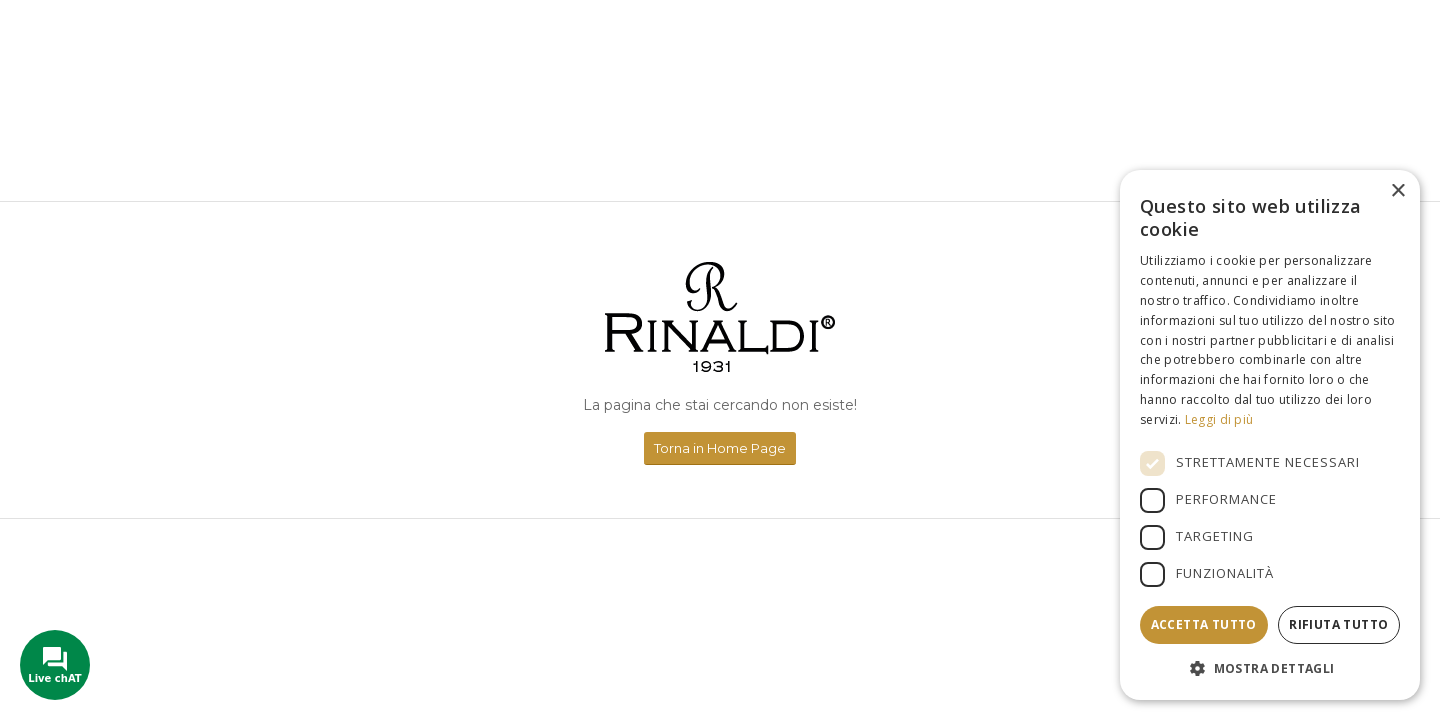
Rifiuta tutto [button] (1338, 624)
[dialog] (1270, 435)
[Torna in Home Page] (720, 448)
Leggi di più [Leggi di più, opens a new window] (1219, 419)
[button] (1270, 668)
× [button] (1397, 191)
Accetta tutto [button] (1204, 624)
